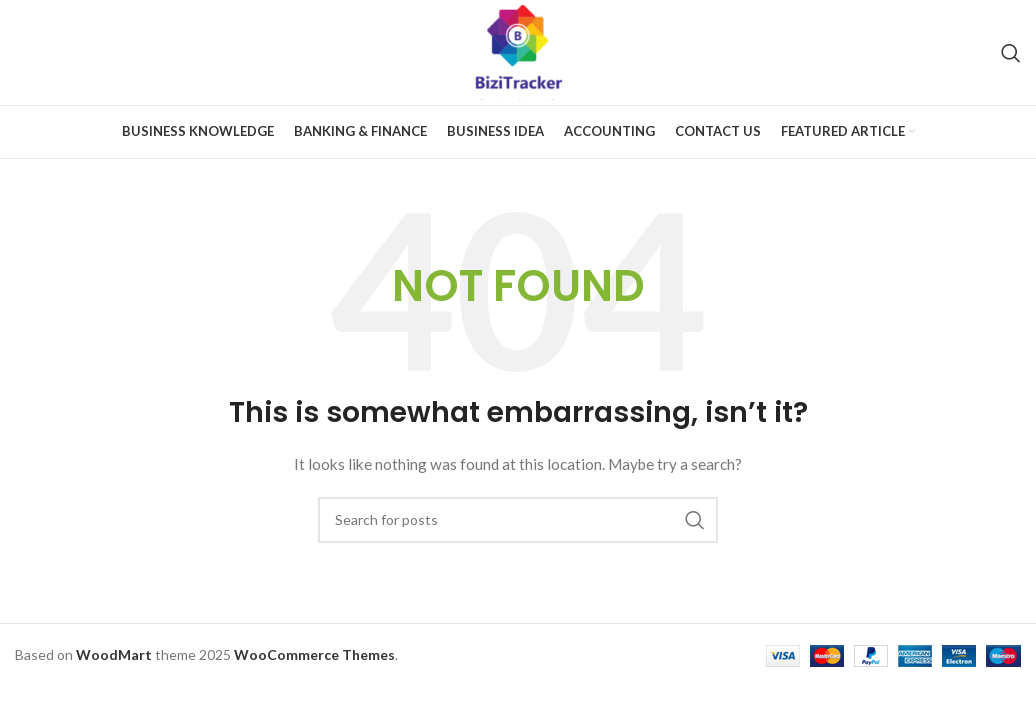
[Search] (1011, 53)
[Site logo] (518, 50)
